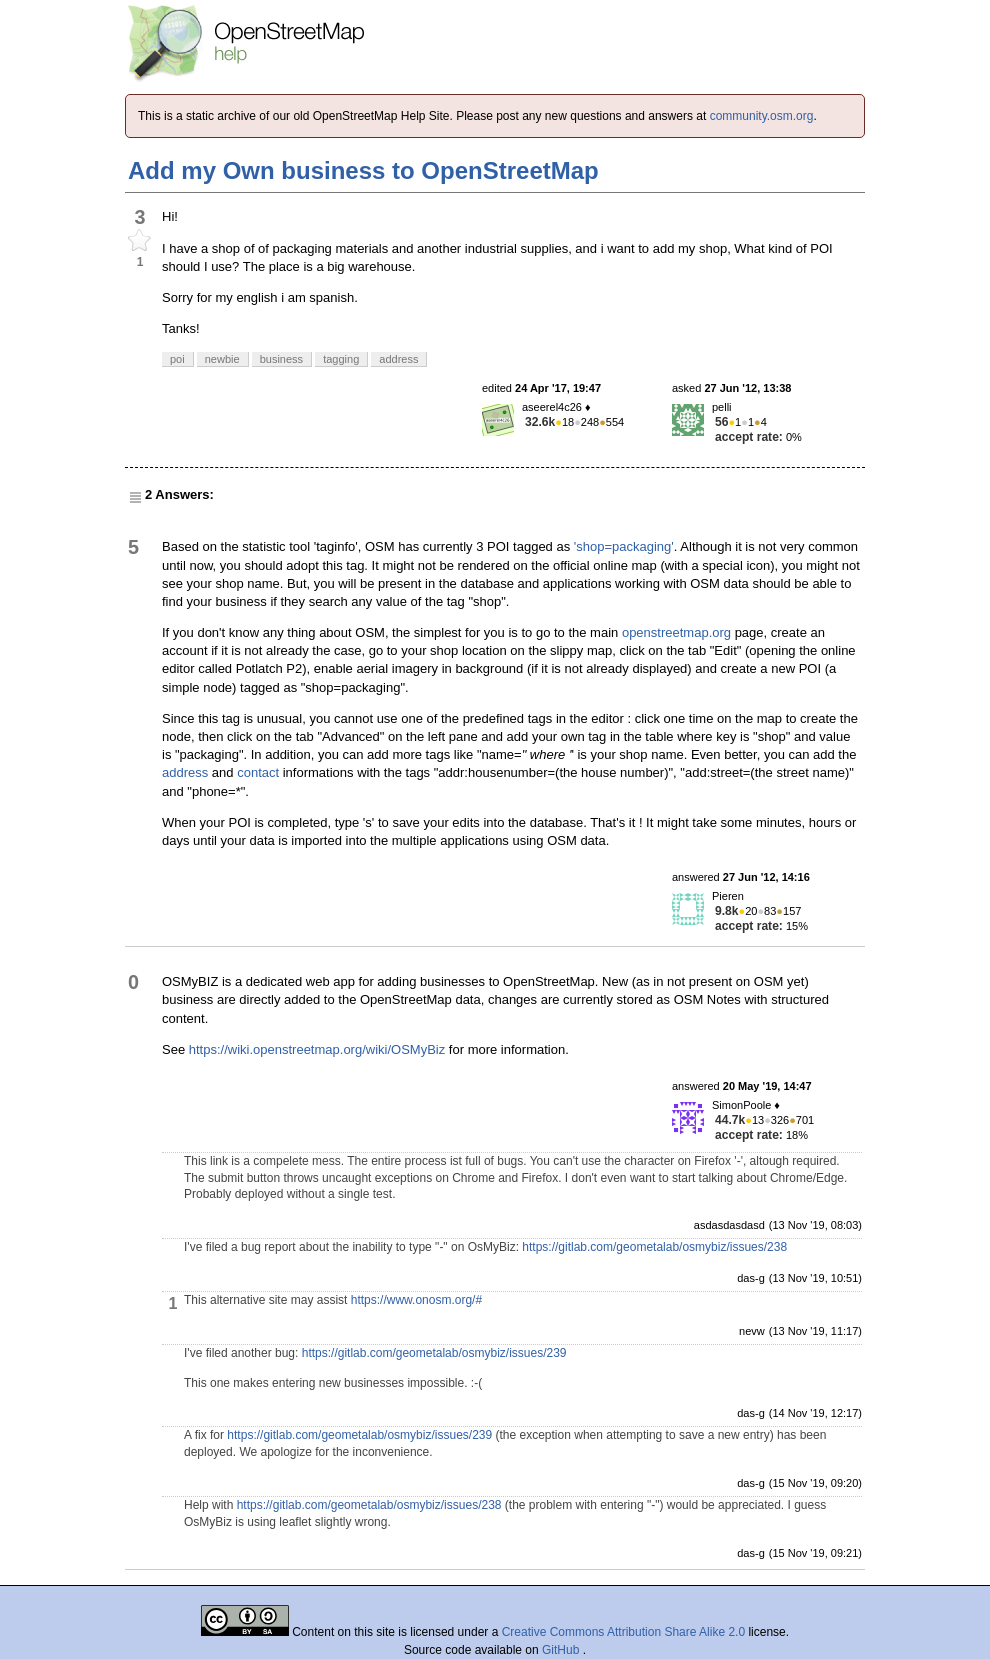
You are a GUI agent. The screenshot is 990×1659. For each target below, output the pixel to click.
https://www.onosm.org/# (416, 1300)
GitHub (562, 1650)
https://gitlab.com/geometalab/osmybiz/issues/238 (654, 1247)
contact (258, 772)
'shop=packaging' (624, 546)
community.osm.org (762, 116)
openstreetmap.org (676, 632)
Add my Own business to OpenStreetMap (363, 170)
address (185, 772)
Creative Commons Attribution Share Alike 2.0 (623, 1632)
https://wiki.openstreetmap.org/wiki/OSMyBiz (317, 1049)
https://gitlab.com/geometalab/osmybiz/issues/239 (434, 1353)
